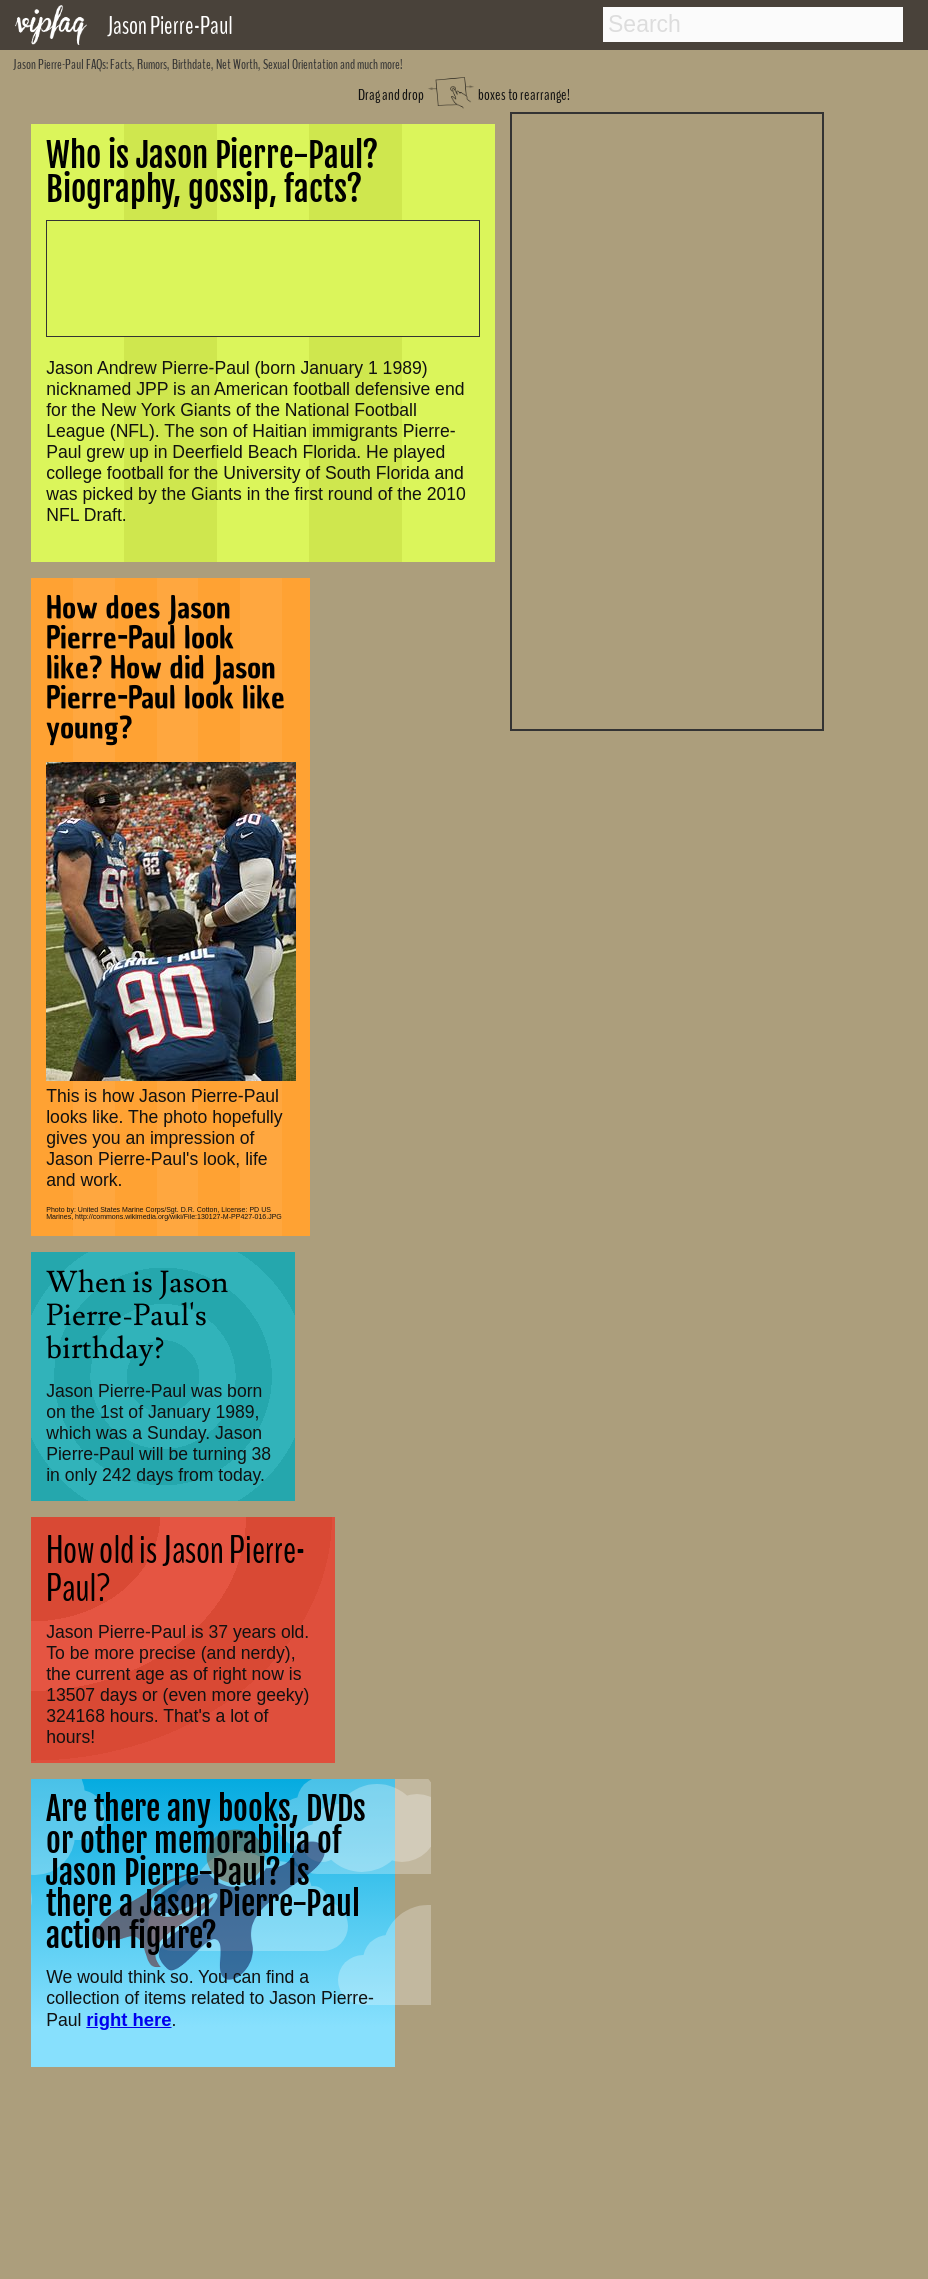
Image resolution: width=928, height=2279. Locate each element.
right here (128, 2019)
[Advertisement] (667, 419)
